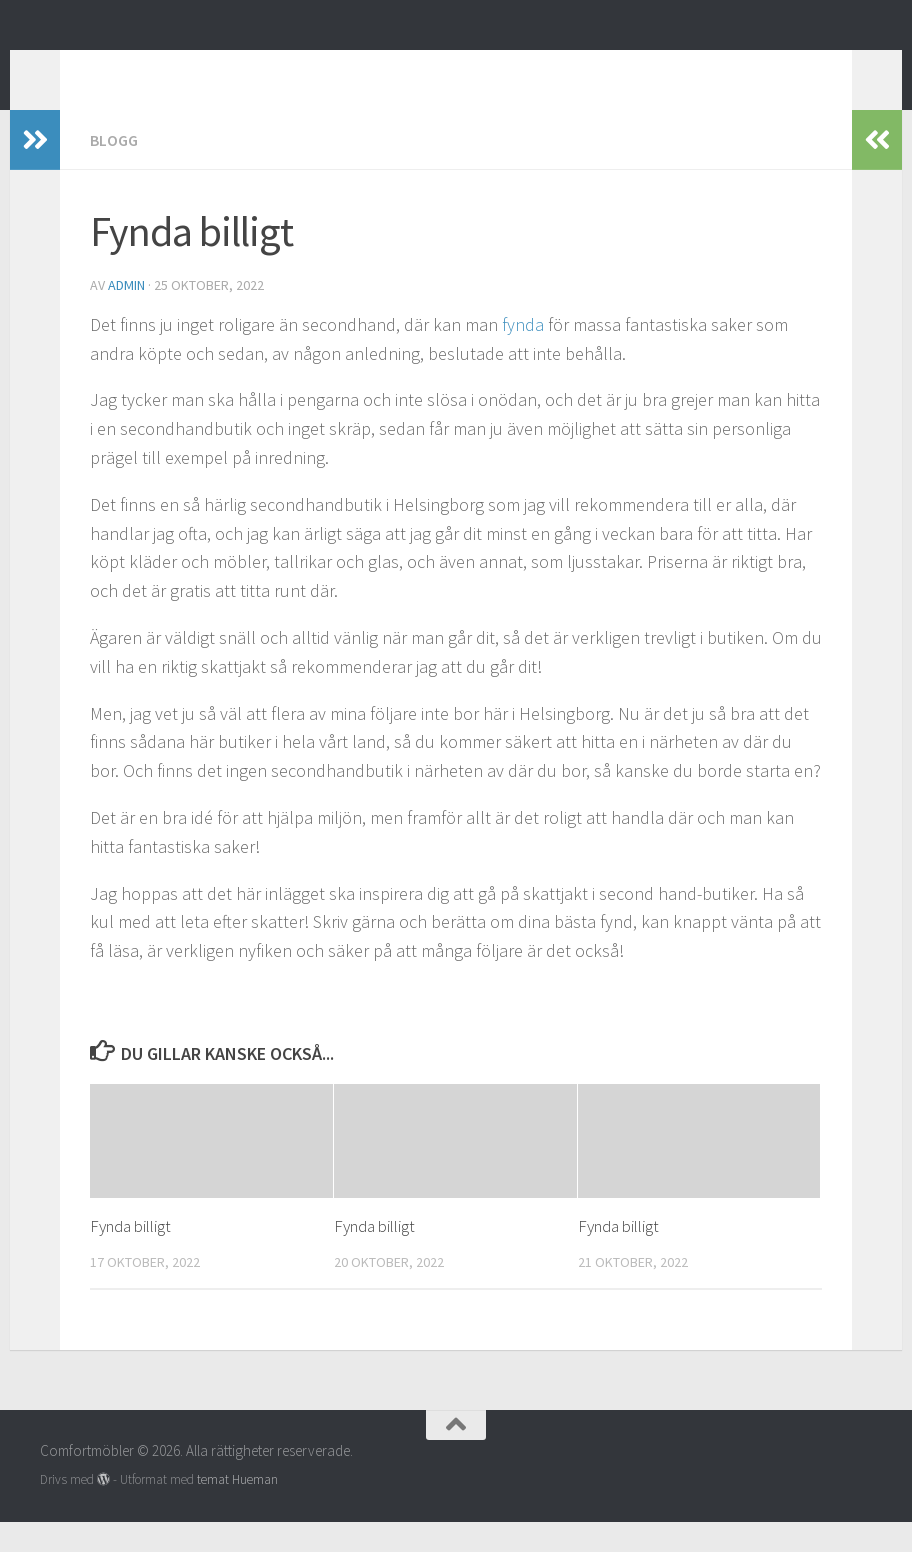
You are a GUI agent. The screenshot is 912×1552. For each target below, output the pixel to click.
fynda (523, 354)
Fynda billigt (130, 1256)
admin (126, 315)
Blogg (114, 170)
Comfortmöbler (179, 69)
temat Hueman (237, 1509)
